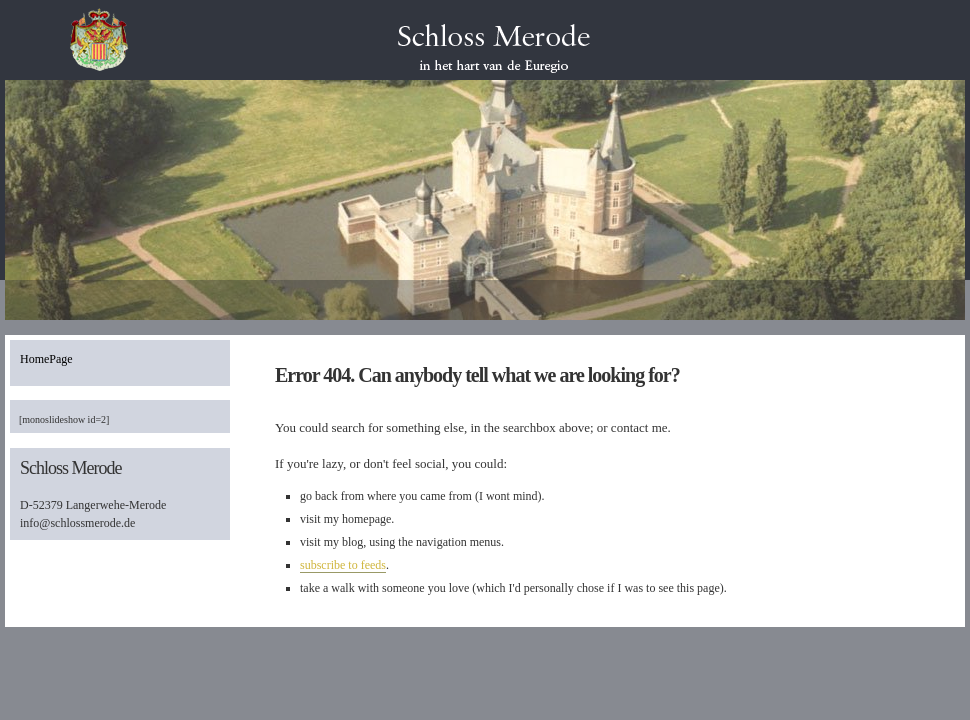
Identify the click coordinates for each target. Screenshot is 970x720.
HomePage (46, 359)
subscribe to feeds (343, 565)
